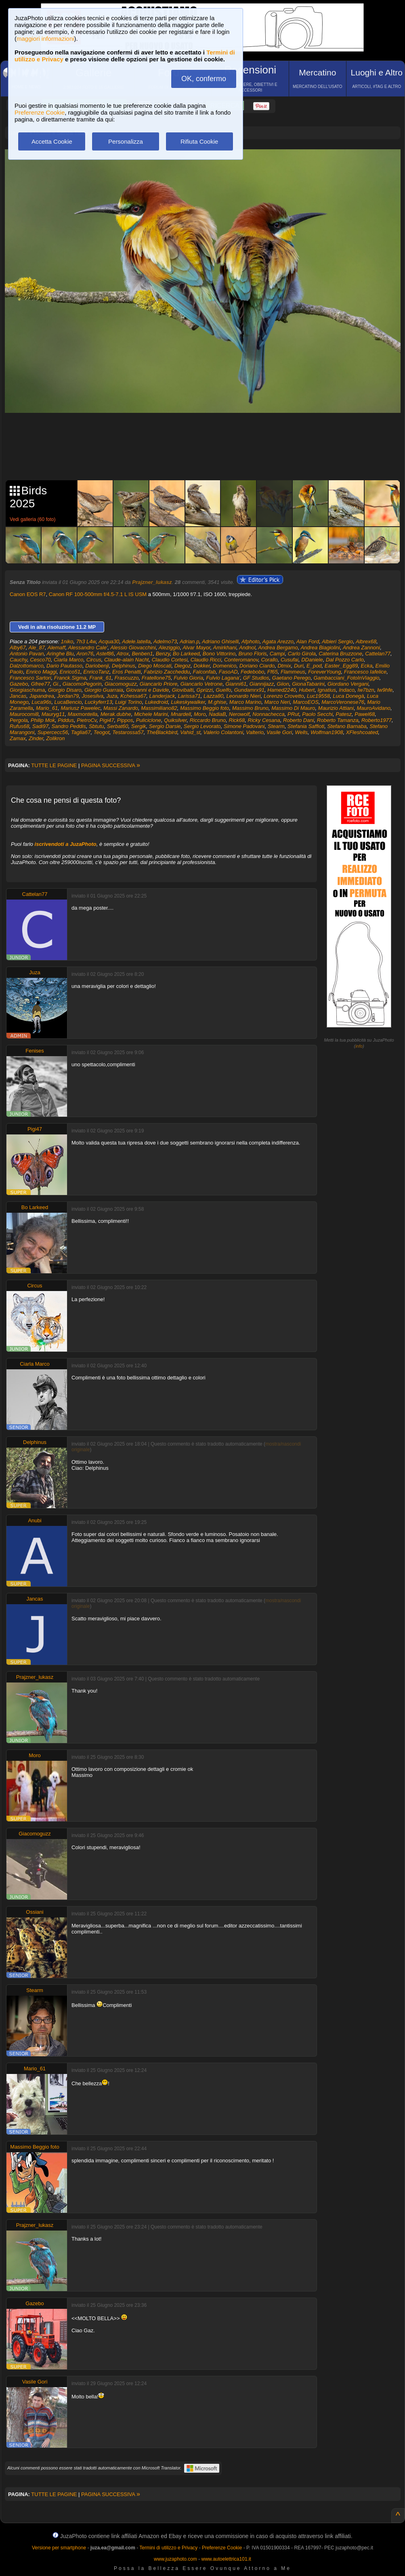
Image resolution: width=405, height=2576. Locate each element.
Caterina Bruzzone (340, 654)
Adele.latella (136, 641)
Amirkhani (225, 648)
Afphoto (250, 641)
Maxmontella (83, 714)
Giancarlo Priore (159, 684)
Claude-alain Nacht (126, 660)
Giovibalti (182, 690)
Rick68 (237, 720)
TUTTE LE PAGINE (54, 765)
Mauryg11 (53, 714)
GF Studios (256, 678)
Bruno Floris (253, 654)
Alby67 (18, 648)
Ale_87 (37, 648)
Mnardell (181, 714)
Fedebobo (252, 672)
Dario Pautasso (64, 666)
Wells (301, 732)
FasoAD (228, 672)
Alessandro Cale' (88, 648)
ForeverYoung (324, 672)
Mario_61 (47, 708)
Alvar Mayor (196, 648)
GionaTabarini (308, 684)
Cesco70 (40, 660)
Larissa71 (189, 696)
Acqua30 (109, 641)
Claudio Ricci (206, 660)
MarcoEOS (306, 702)
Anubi (34, 1520)
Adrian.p (189, 641)
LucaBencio (68, 702)
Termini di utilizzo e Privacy (168, 2548)
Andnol (247, 648)
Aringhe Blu (59, 654)
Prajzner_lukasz (152, 582)
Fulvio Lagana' (223, 678)
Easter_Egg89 (341, 666)
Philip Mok (43, 720)
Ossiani (34, 1912)
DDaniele (312, 660)
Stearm (276, 726)
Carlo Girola (302, 654)
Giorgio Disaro (65, 690)
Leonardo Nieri (243, 696)
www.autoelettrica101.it (226, 2559)
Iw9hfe (384, 690)
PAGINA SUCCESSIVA (110, 765)
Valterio (255, 732)
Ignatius (326, 690)
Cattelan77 (377, 654)
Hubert (307, 690)
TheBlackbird (162, 732)
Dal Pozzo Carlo (345, 660)
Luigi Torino (128, 702)
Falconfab (204, 672)
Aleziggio (169, 648)
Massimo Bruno (250, 708)
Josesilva (92, 696)
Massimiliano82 (159, 708)
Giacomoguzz (120, 684)
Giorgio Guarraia (103, 690)
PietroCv (87, 720)
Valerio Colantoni (223, 732)
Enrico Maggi (41, 672)
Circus (93, 660)
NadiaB (217, 714)
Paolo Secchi (317, 714)
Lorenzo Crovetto (284, 696)
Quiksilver (175, 720)
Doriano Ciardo (257, 666)
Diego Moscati (154, 666)
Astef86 (105, 654)
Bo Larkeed (186, 654)
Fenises (34, 1051)
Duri (299, 666)
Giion (283, 684)
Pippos (125, 720)
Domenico (225, 666)
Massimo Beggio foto (204, 708)
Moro (200, 714)
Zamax (18, 738)
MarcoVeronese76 (342, 702)
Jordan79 (68, 696)
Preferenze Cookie (40, 112)
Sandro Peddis (68, 726)
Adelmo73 (165, 641)
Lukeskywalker (188, 702)
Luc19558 (318, 696)
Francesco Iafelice (365, 672)
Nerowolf (239, 714)
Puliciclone (148, 720)
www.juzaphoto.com (175, 2559)
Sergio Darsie (165, 726)
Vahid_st (190, 732)
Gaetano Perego (291, 678)
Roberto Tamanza (338, 720)
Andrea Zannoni (361, 648)
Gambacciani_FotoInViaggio (346, 678)
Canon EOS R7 (28, 594)
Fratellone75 (156, 678)
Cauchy (18, 660)
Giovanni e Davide (147, 690)
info (359, 1046)
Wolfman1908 (327, 732)
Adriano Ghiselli (220, 641)
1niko (67, 641)
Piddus (66, 720)
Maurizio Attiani (336, 708)
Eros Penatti (126, 672)
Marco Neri (277, 702)
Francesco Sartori (30, 678)
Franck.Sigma (70, 678)
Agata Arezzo (278, 641)
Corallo (269, 660)
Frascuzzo (126, 678)
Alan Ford (307, 641)
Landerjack (162, 696)
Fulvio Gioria (188, 678)
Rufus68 (19, 726)
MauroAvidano (373, 708)
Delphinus (123, 666)
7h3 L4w (86, 641)
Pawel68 (365, 714)
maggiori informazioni (45, 38)
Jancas (18, 696)
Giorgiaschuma (27, 690)
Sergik (138, 726)
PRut (293, 714)
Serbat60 (117, 726)
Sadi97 (40, 726)
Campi (277, 654)
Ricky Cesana (264, 720)
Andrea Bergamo (278, 648)
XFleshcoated (362, 732)
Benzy (163, 654)
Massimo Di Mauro (293, 708)
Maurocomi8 (24, 714)
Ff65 (272, 672)
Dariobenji (97, 666)
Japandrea (41, 696)
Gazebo (19, 684)
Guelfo (223, 690)
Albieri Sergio (337, 641)
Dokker (201, 666)
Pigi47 (106, 720)
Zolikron (55, 738)
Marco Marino (245, 702)
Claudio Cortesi (170, 660)
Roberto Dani (298, 720)
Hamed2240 (281, 690)
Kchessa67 (133, 696)
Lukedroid (156, 702)
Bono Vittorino (219, 654)
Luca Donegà (348, 696)
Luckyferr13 (98, 702)
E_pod (314, 666)
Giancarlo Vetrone (201, 684)
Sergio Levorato (202, 726)
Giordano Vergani (347, 684)
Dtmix (284, 666)
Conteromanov (241, 660)
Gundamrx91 (249, 690)
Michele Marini (151, 714)
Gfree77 (40, 684)
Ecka (366, 666)
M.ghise (217, 702)
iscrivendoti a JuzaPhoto (66, 844)
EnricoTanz (96, 672)
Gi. (56, 684)
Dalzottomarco (27, 666)
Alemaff (56, 648)
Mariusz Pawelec (80, 708)
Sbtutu (96, 726)
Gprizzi (205, 690)
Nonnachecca (268, 714)
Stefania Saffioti (305, 726)
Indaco (347, 690)
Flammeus (293, 672)
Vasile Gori (279, 732)
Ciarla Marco (69, 660)
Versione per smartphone (59, 2548)
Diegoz (182, 666)
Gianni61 (235, 684)
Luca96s (41, 702)
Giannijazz (262, 684)
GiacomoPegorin (82, 684)
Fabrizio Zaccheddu (167, 672)
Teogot (101, 732)
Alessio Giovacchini (133, 648)
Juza (111, 696)
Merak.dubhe (116, 714)
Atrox (123, 654)
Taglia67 (81, 732)
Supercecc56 (53, 732)
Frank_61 (100, 678)
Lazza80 (213, 696)
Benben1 (142, 654)
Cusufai (289, 660)
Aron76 (84, 654)
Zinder (36, 738)
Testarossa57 (128, 732)
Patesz (344, 714)
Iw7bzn (366, 690)
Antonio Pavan (27, 654)
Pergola (19, 720)
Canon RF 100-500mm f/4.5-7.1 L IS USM (98, 594)
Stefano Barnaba (347, 726)
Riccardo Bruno (208, 720)
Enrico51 (70, 672)
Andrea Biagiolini (320, 648)
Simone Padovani (244, 726)
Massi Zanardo (120, 708)
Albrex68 (366, 641)
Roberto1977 (376, 720)
